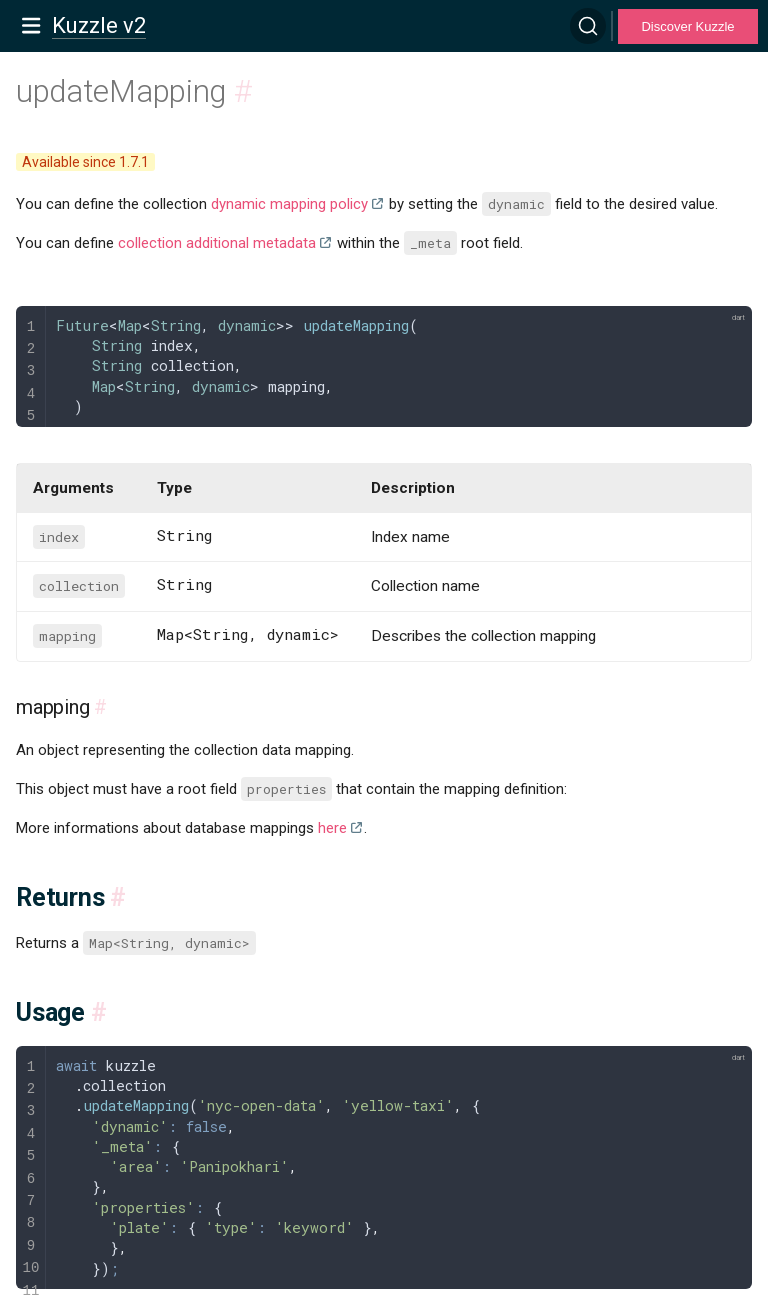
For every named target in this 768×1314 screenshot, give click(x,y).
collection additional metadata (217, 243)
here (332, 828)
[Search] (588, 26)
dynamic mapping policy (289, 204)
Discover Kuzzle (687, 26)
